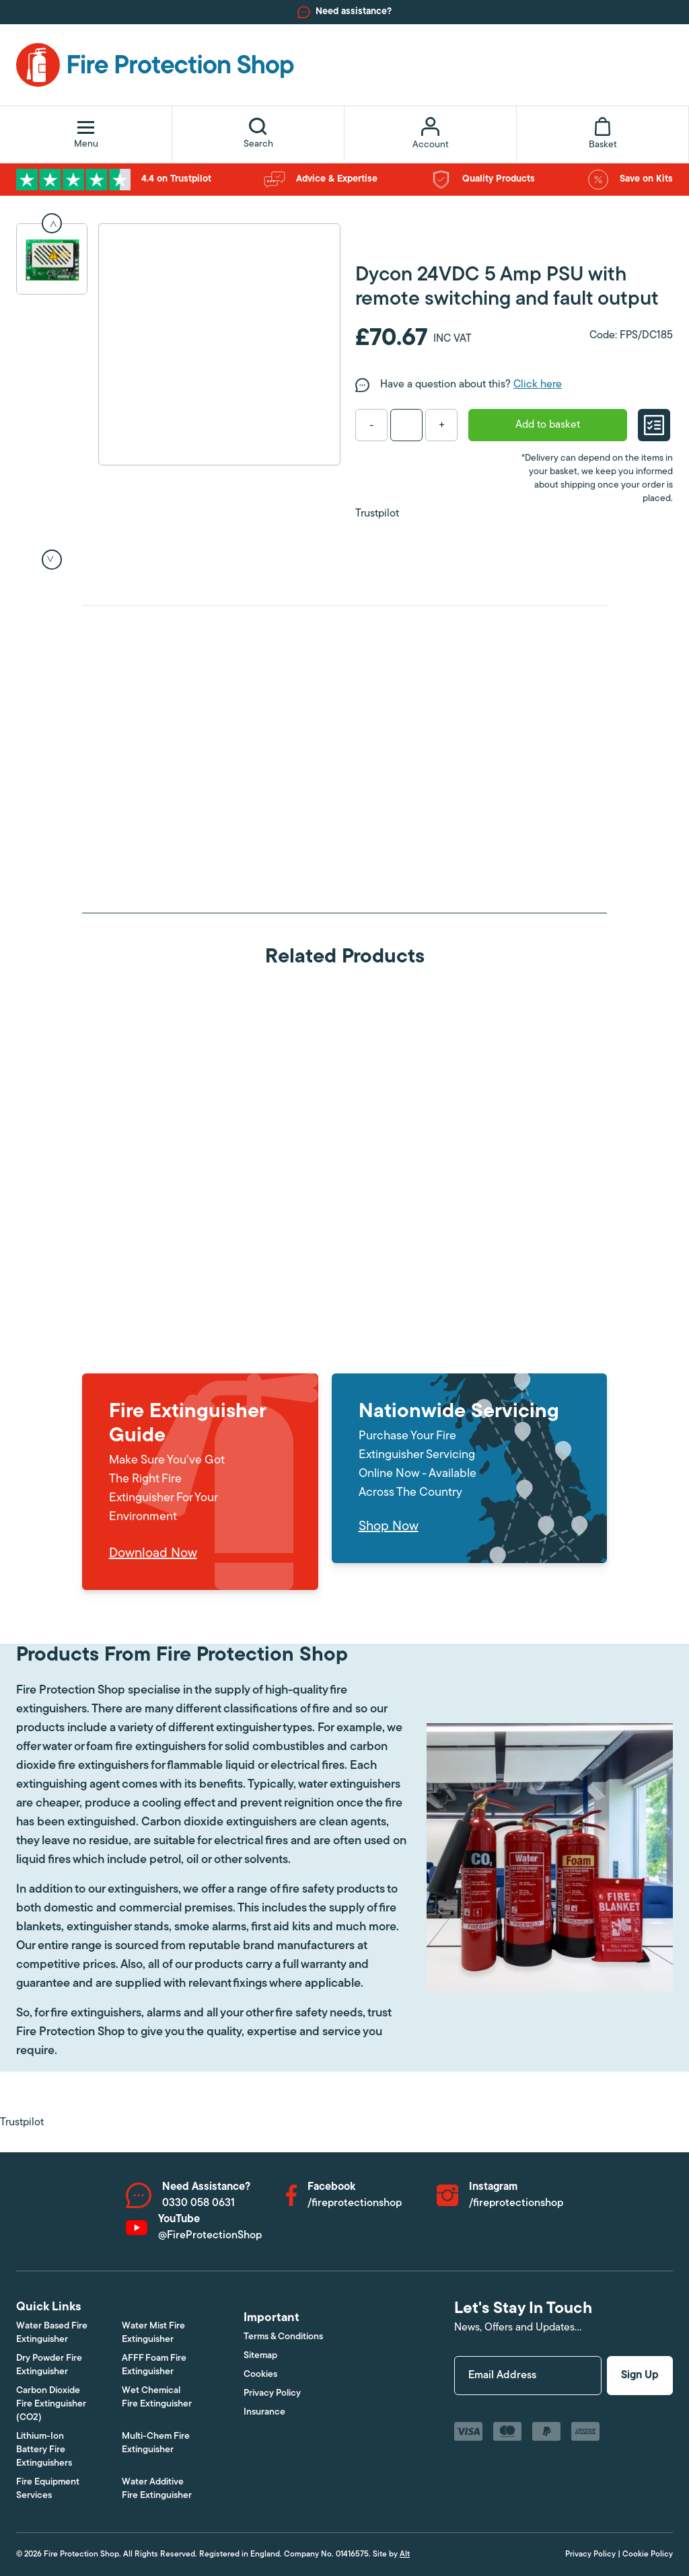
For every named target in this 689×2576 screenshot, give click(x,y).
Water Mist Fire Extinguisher (153, 2333)
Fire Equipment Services (47, 2489)
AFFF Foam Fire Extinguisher (154, 2365)
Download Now (153, 1553)
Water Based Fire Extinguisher (51, 2333)
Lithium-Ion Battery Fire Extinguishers (44, 2449)
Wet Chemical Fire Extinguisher (157, 2397)
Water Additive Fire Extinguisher (157, 2489)
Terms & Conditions (283, 2337)
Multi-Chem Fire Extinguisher (156, 2443)
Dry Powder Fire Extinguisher (49, 2365)
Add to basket (547, 425)
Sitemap (260, 2356)
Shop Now (389, 1526)
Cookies (260, 2375)
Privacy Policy (272, 2393)
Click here (537, 384)
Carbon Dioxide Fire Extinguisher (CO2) (51, 2404)
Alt (405, 2554)
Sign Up (640, 2375)
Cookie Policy (647, 2554)
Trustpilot (377, 513)
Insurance (264, 2412)
